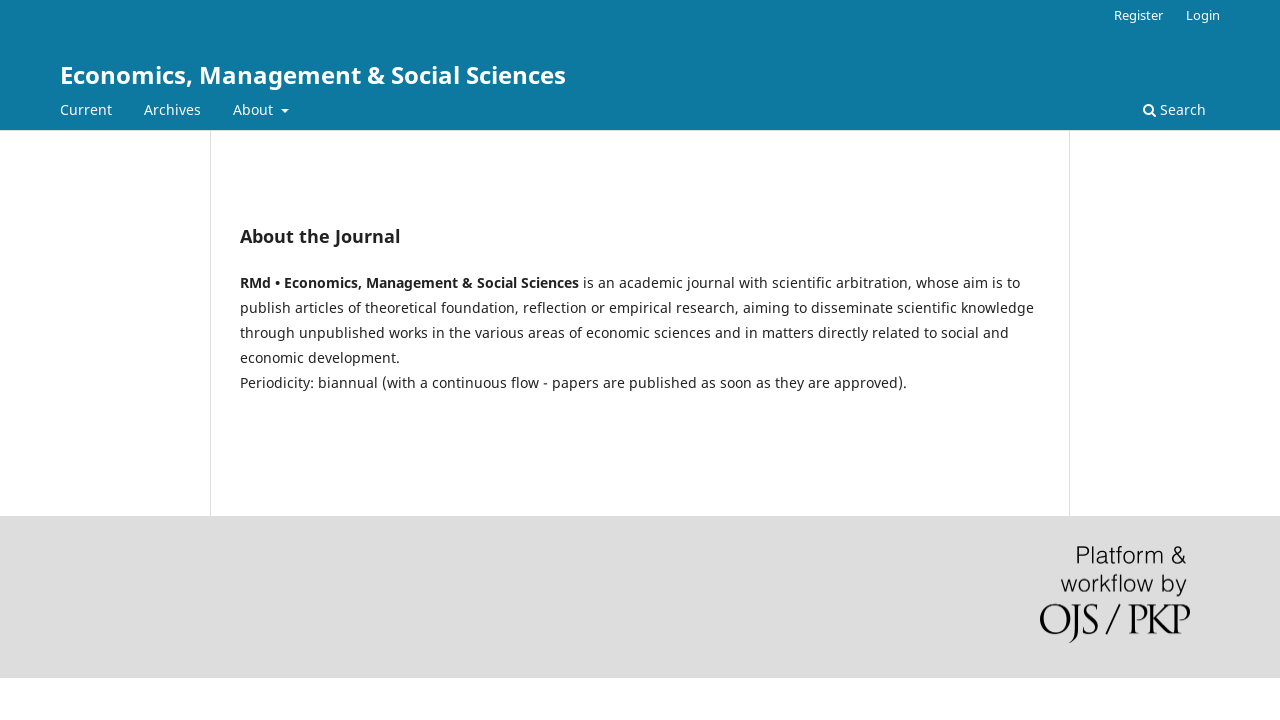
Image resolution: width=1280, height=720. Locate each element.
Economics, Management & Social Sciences (313, 74)
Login (1203, 15)
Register (1138, 15)
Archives (172, 109)
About (255, 109)
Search (1174, 109)
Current (86, 109)
